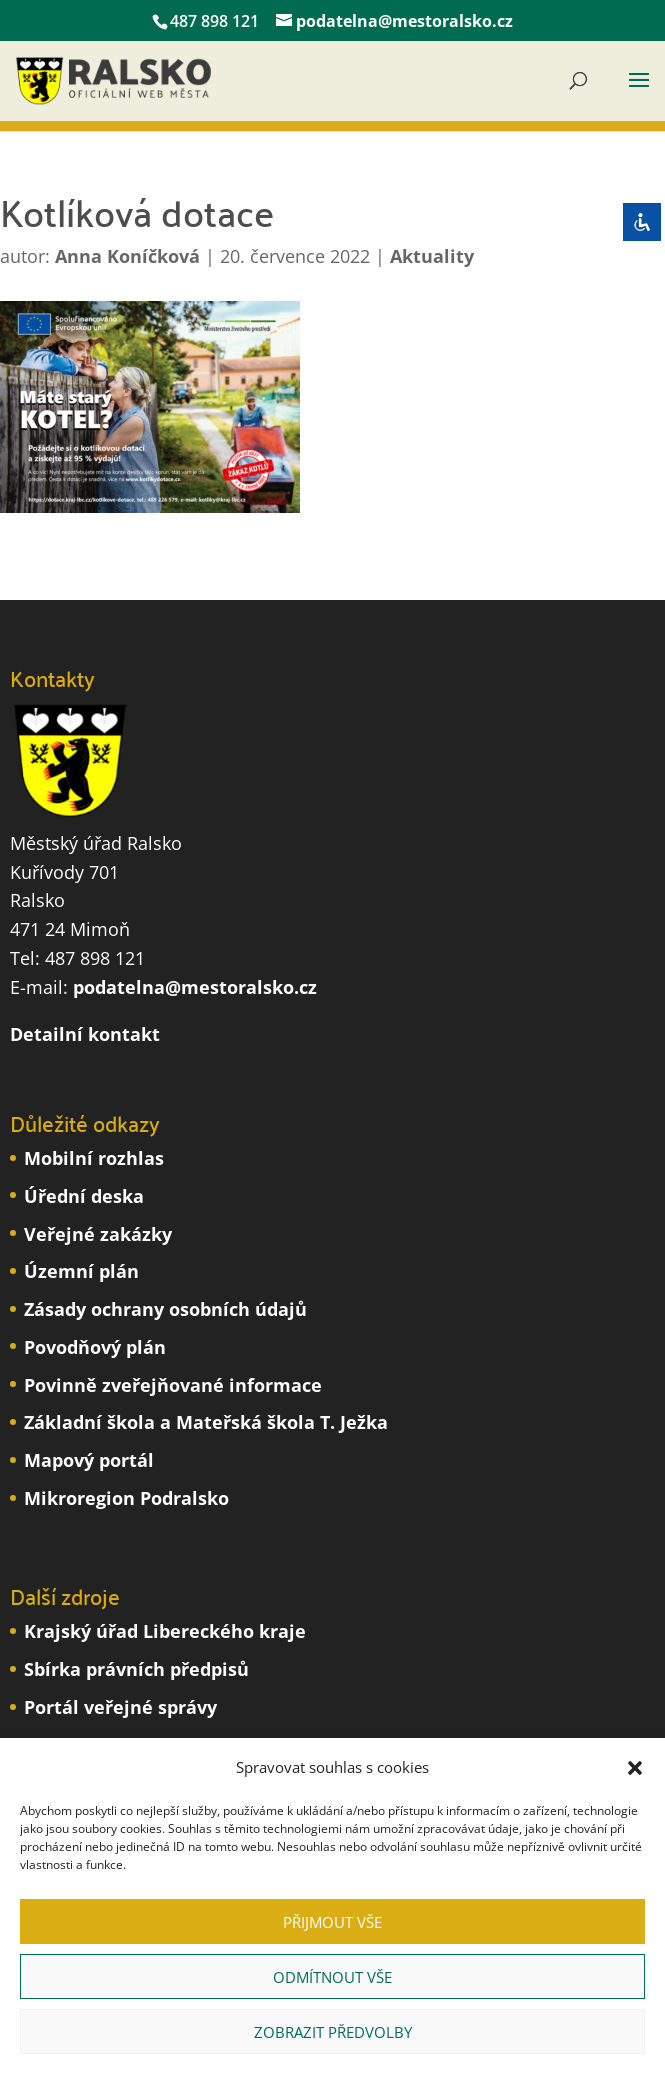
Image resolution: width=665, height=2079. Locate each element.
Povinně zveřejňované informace (173, 1385)
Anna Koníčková (127, 256)
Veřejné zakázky (98, 1234)
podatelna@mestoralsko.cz (195, 987)
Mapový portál (89, 1460)
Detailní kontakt (85, 1034)
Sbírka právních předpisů (136, 1669)
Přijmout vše (332, 1922)
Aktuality (432, 256)
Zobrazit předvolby (333, 2032)
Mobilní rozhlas (94, 1158)
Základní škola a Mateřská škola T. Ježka (206, 1422)
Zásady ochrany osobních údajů (165, 1309)
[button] (635, 1768)
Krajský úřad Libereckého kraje (165, 1631)
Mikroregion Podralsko (126, 1498)
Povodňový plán (95, 1347)
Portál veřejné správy (120, 1707)
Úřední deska (84, 1196)
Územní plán (81, 1271)
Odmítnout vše (332, 1977)
